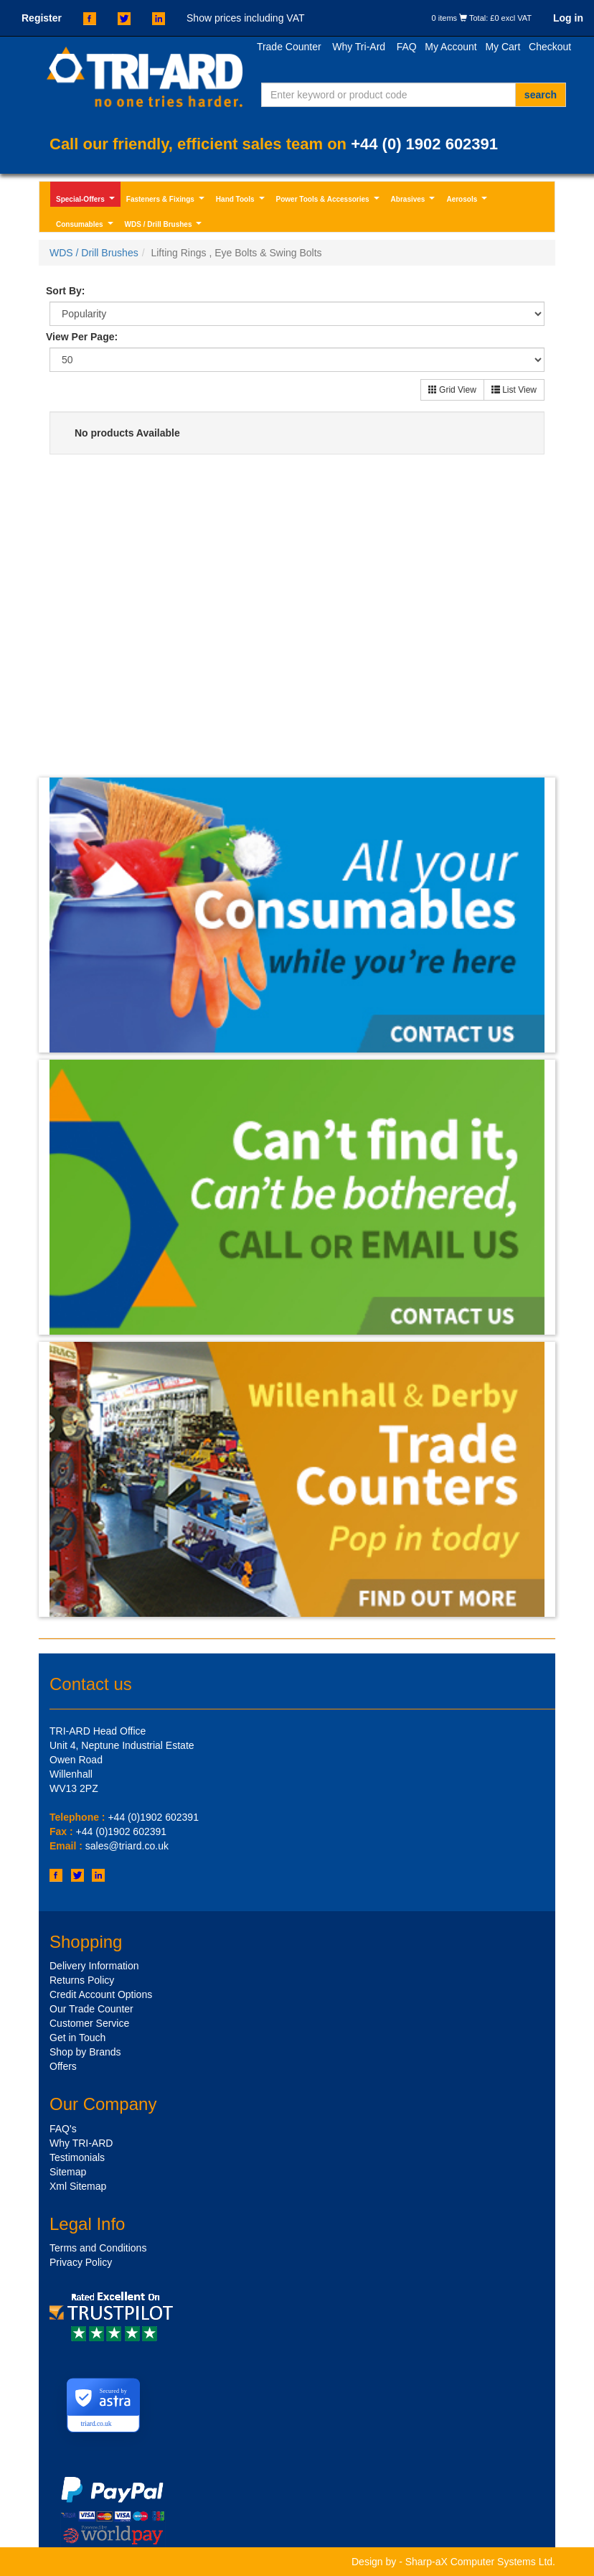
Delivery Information (94, 1965)
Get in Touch (77, 2037)
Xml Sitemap (78, 2186)
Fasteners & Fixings (166, 201)
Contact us (91, 1684)
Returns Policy (82, 1980)
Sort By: (65, 291)
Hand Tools (242, 201)
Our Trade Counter (91, 2009)
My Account (450, 46)
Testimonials (77, 2157)
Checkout (550, 46)
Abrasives (414, 201)
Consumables (86, 226)
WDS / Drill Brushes (165, 226)
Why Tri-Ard (358, 46)
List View (514, 390)
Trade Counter (289, 46)
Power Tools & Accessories (329, 201)
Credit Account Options (101, 1994)
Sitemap (68, 2172)
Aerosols (468, 201)
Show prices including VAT (245, 18)
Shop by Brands (85, 2052)
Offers (63, 2066)
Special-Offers (87, 201)
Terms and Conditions (98, 2248)
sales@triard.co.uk (127, 1846)
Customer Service (89, 2023)
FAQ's (63, 2128)
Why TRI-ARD (81, 2143)
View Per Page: (82, 336)
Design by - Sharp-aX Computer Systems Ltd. (453, 2561)
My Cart (502, 46)
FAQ (407, 46)
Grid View (452, 390)
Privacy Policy (81, 2262)
